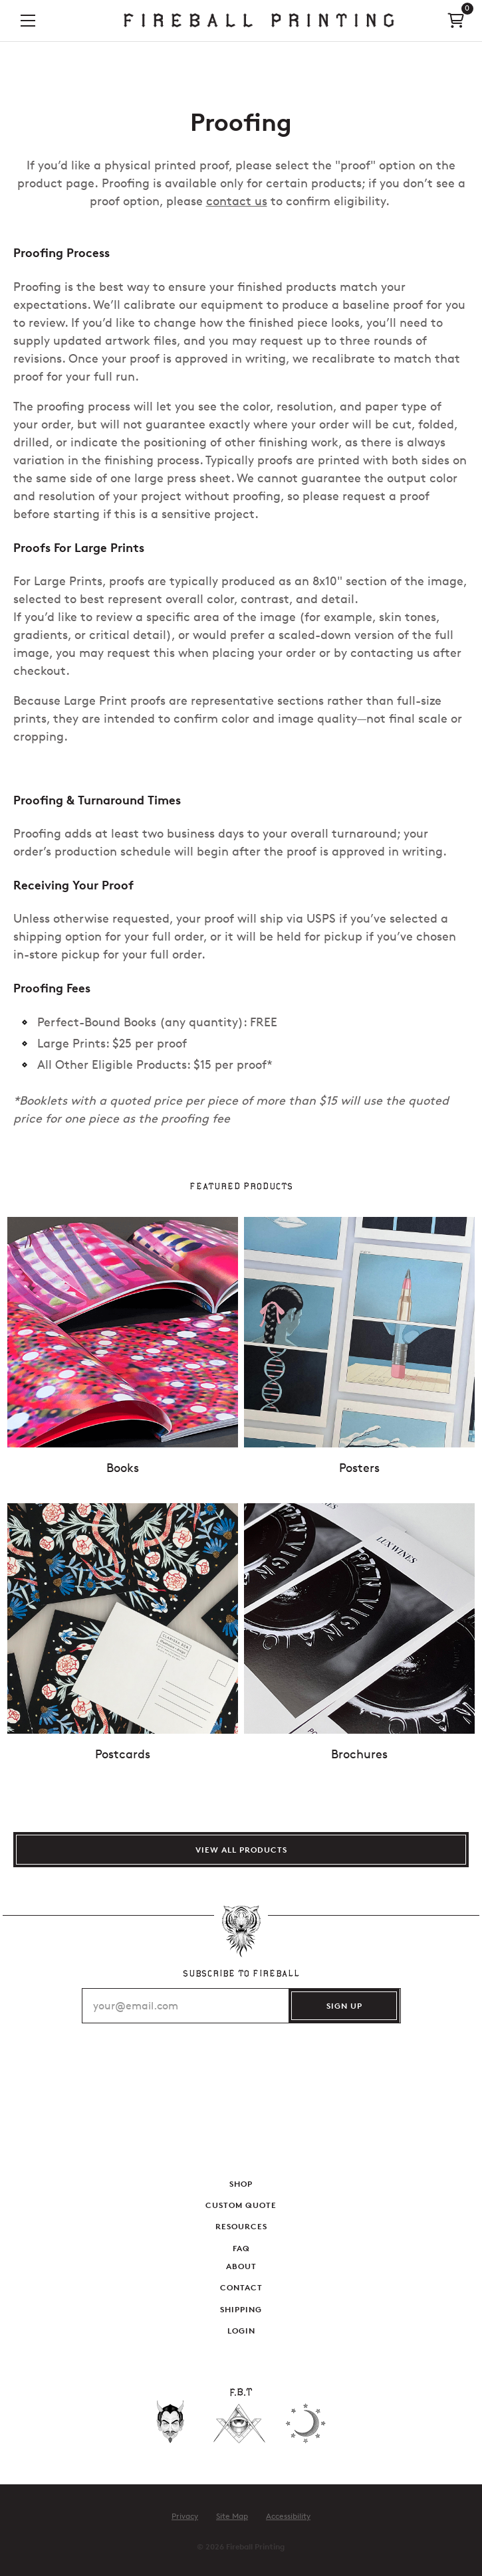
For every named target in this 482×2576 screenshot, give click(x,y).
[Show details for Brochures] (359, 1618)
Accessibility (288, 2516)
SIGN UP (344, 2006)
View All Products (241, 1850)
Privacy (185, 2516)
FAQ (241, 2248)
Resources (241, 2227)
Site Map (232, 2516)
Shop (241, 2184)
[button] (28, 20)
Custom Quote (241, 2205)
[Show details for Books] (122, 1332)
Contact (241, 2287)
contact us (236, 201)
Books (122, 1468)
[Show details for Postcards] (122, 1618)
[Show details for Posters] (359, 1332)
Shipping (241, 2309)
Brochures (359, 1754)
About (241, 2266)
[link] (259, 20)
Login (241, 2331)
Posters (359, 1468)
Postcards (122, 1754)
